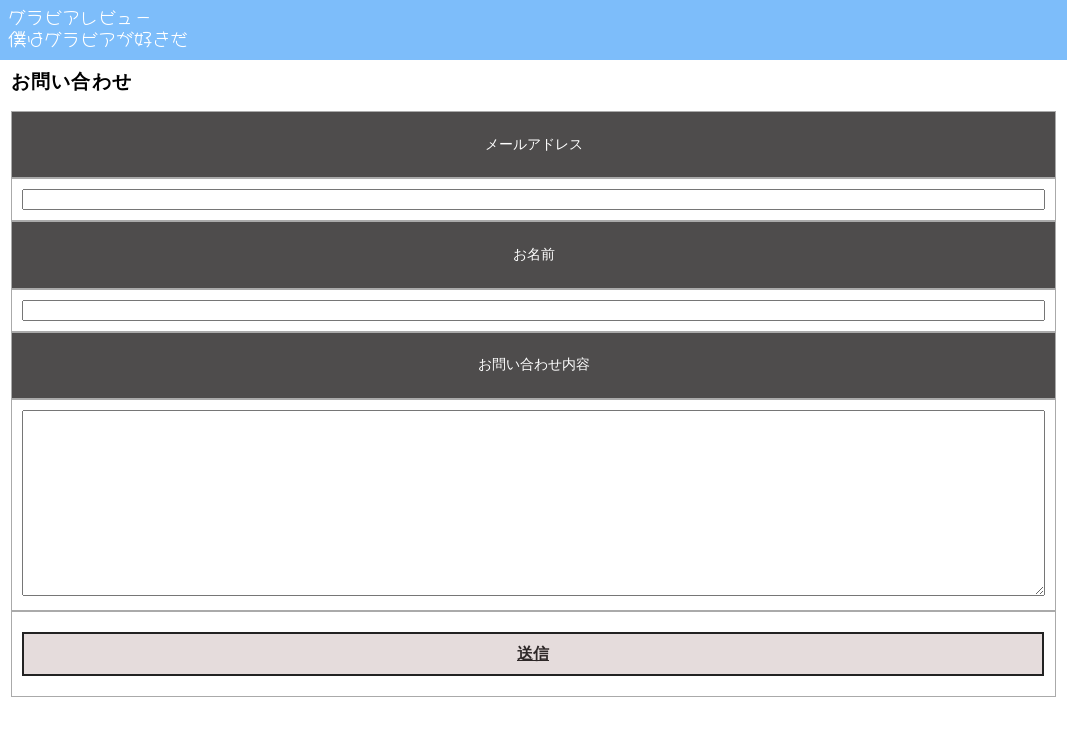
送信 (533, 689)
